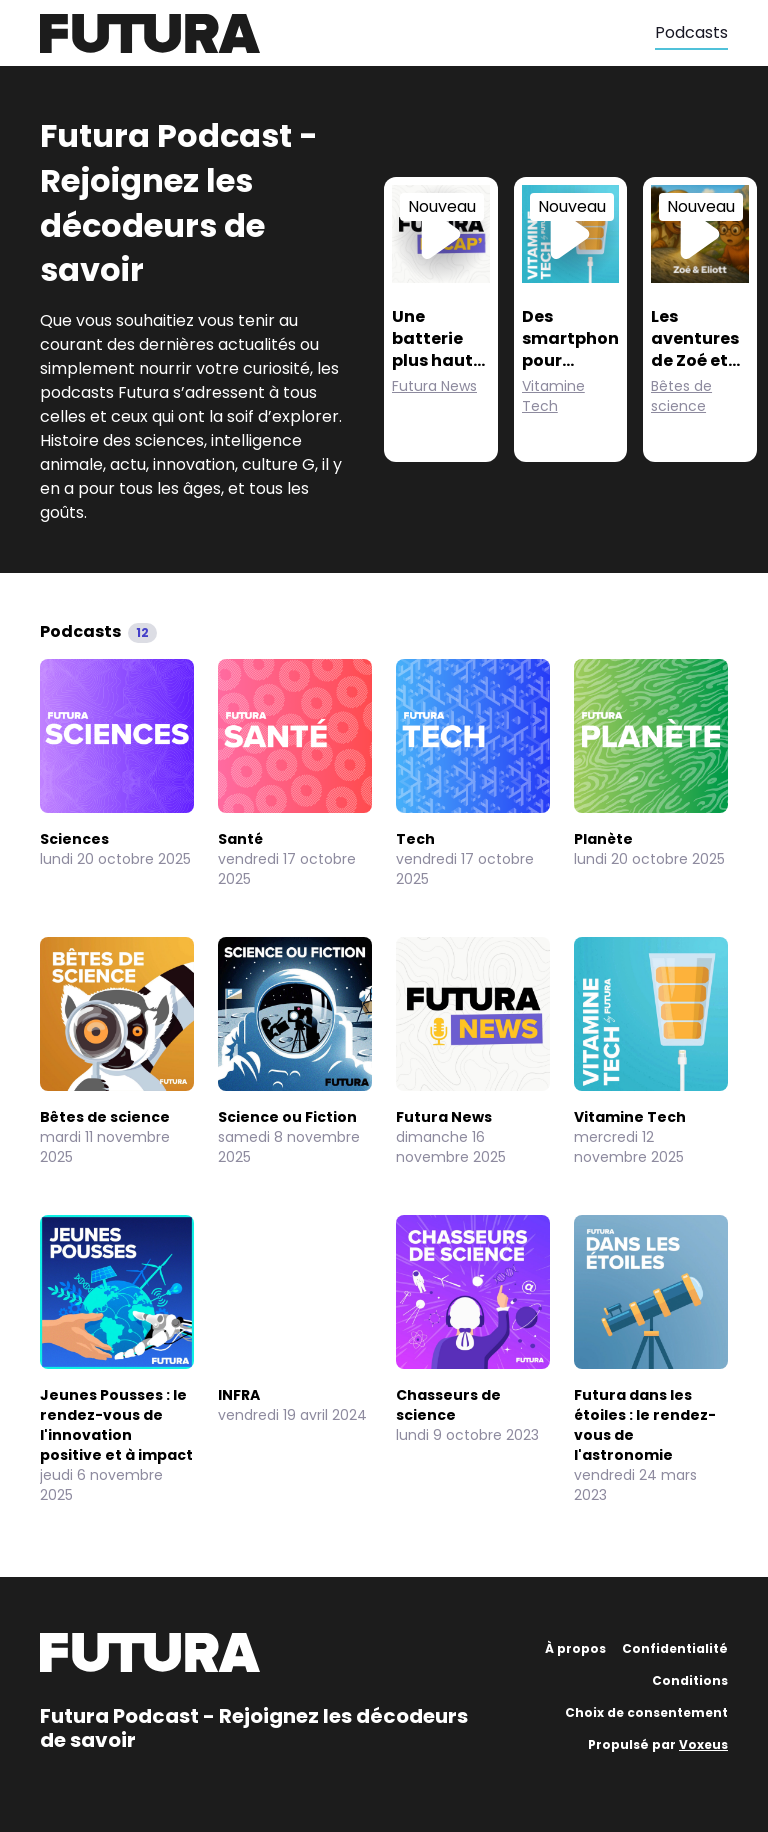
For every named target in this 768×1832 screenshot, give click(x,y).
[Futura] (347, 33)
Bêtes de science (681, 396)
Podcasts (691, 32)
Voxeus (703, 1744)
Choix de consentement (646, 1712)
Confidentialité (675, 1648)
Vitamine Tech (553, 396)
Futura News (434, 386)
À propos (575, 1648)
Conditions (690, 1680)
